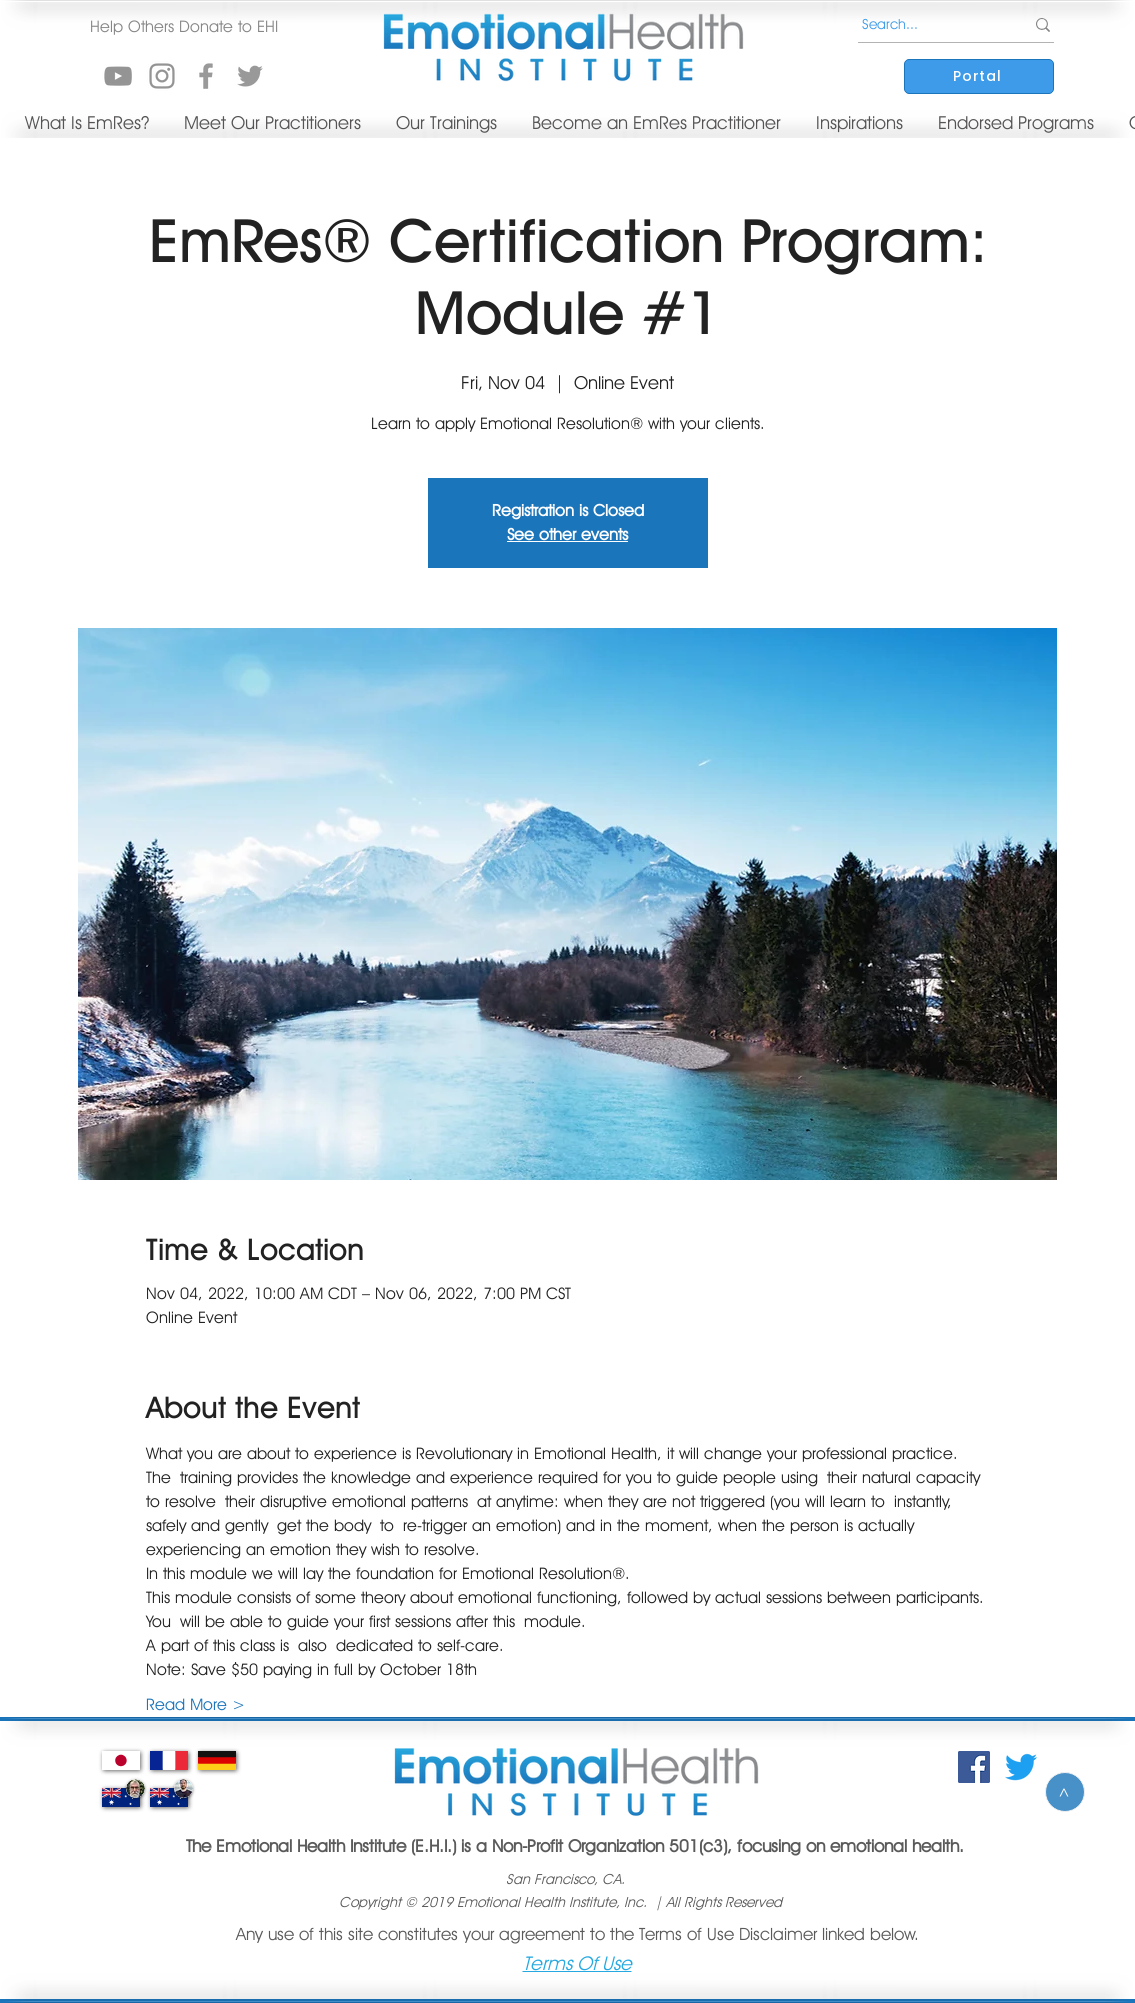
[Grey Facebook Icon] (206, 76)
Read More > (195, 1704)
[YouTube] (118, 76)
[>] (1065, 1792)
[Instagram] (162, 76)
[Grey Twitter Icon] (250, 76)
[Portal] (979, 76)
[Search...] (926, 25)
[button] (184, 27)
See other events (567, 534)
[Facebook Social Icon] (974, 1767)
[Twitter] (1021, 1767)
